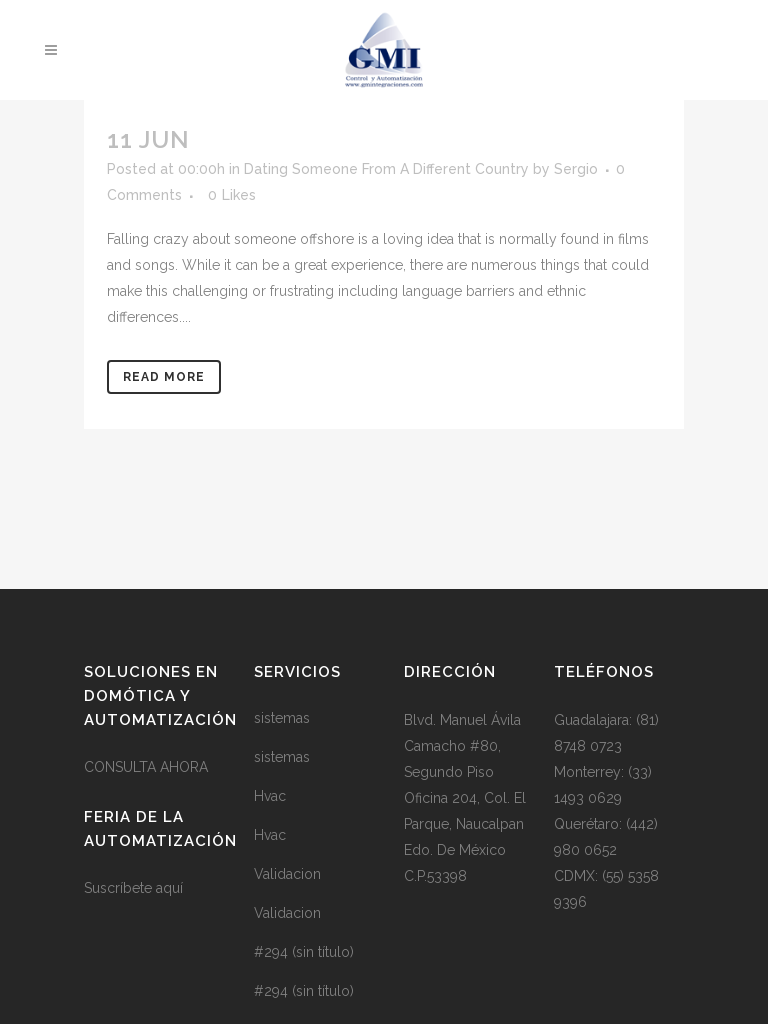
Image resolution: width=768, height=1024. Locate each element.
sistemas (282, 718)
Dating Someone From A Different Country (386, 169)
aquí (169, 888)
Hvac (270, 796)
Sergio (576, 169)
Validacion (287, 874)
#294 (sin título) (304, 952)
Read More (164, 377)
